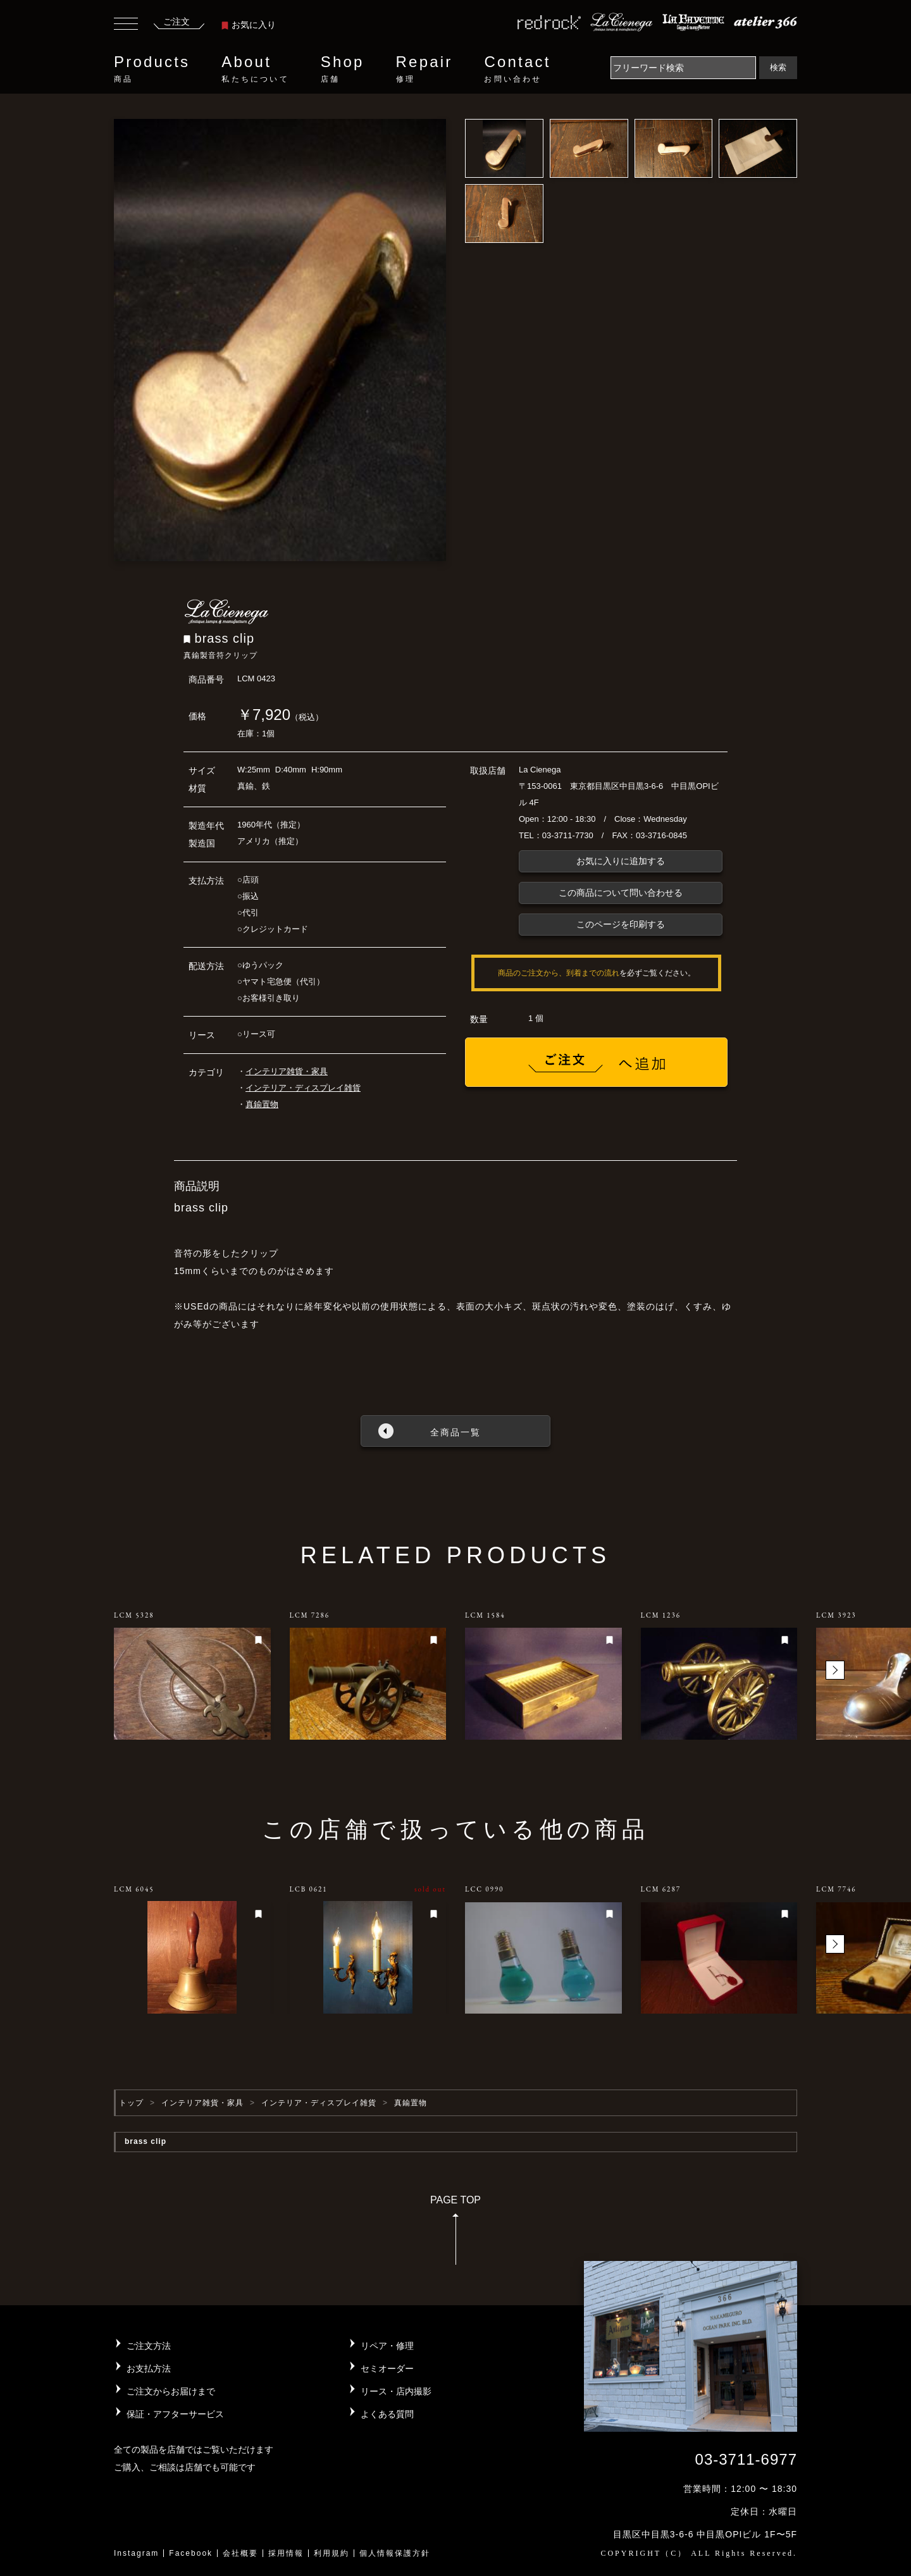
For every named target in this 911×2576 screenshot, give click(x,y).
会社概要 (240, 2553)
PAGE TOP (455, 2234)
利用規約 (331, 2553)
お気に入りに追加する (620, 861)
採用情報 (286, 2553)
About (254, 69)
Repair (424, 69)
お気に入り (248, 25)
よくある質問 (387, 2414)
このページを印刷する (620, 924)
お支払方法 (149, 2368)
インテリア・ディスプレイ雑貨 (303, 1088)
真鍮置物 (261, 1104)
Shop (342, 69)
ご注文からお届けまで (171, 2391)
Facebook (191, 2553)
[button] (835, 1670)
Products (152, 69)
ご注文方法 (149, 2346)
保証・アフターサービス (175, 2414)
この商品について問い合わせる (621, 893)
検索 (778, 67)
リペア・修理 (387, 2346)
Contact (517, 69)
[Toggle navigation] (126, 25)
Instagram (136, 2553)
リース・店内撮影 (396, 2391)
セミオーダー (387, 2368)
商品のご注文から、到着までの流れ (558, 973)
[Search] (683, 67)
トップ (131, 2102)
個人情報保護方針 (394, 2553)
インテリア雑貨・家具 (286, 1071)
